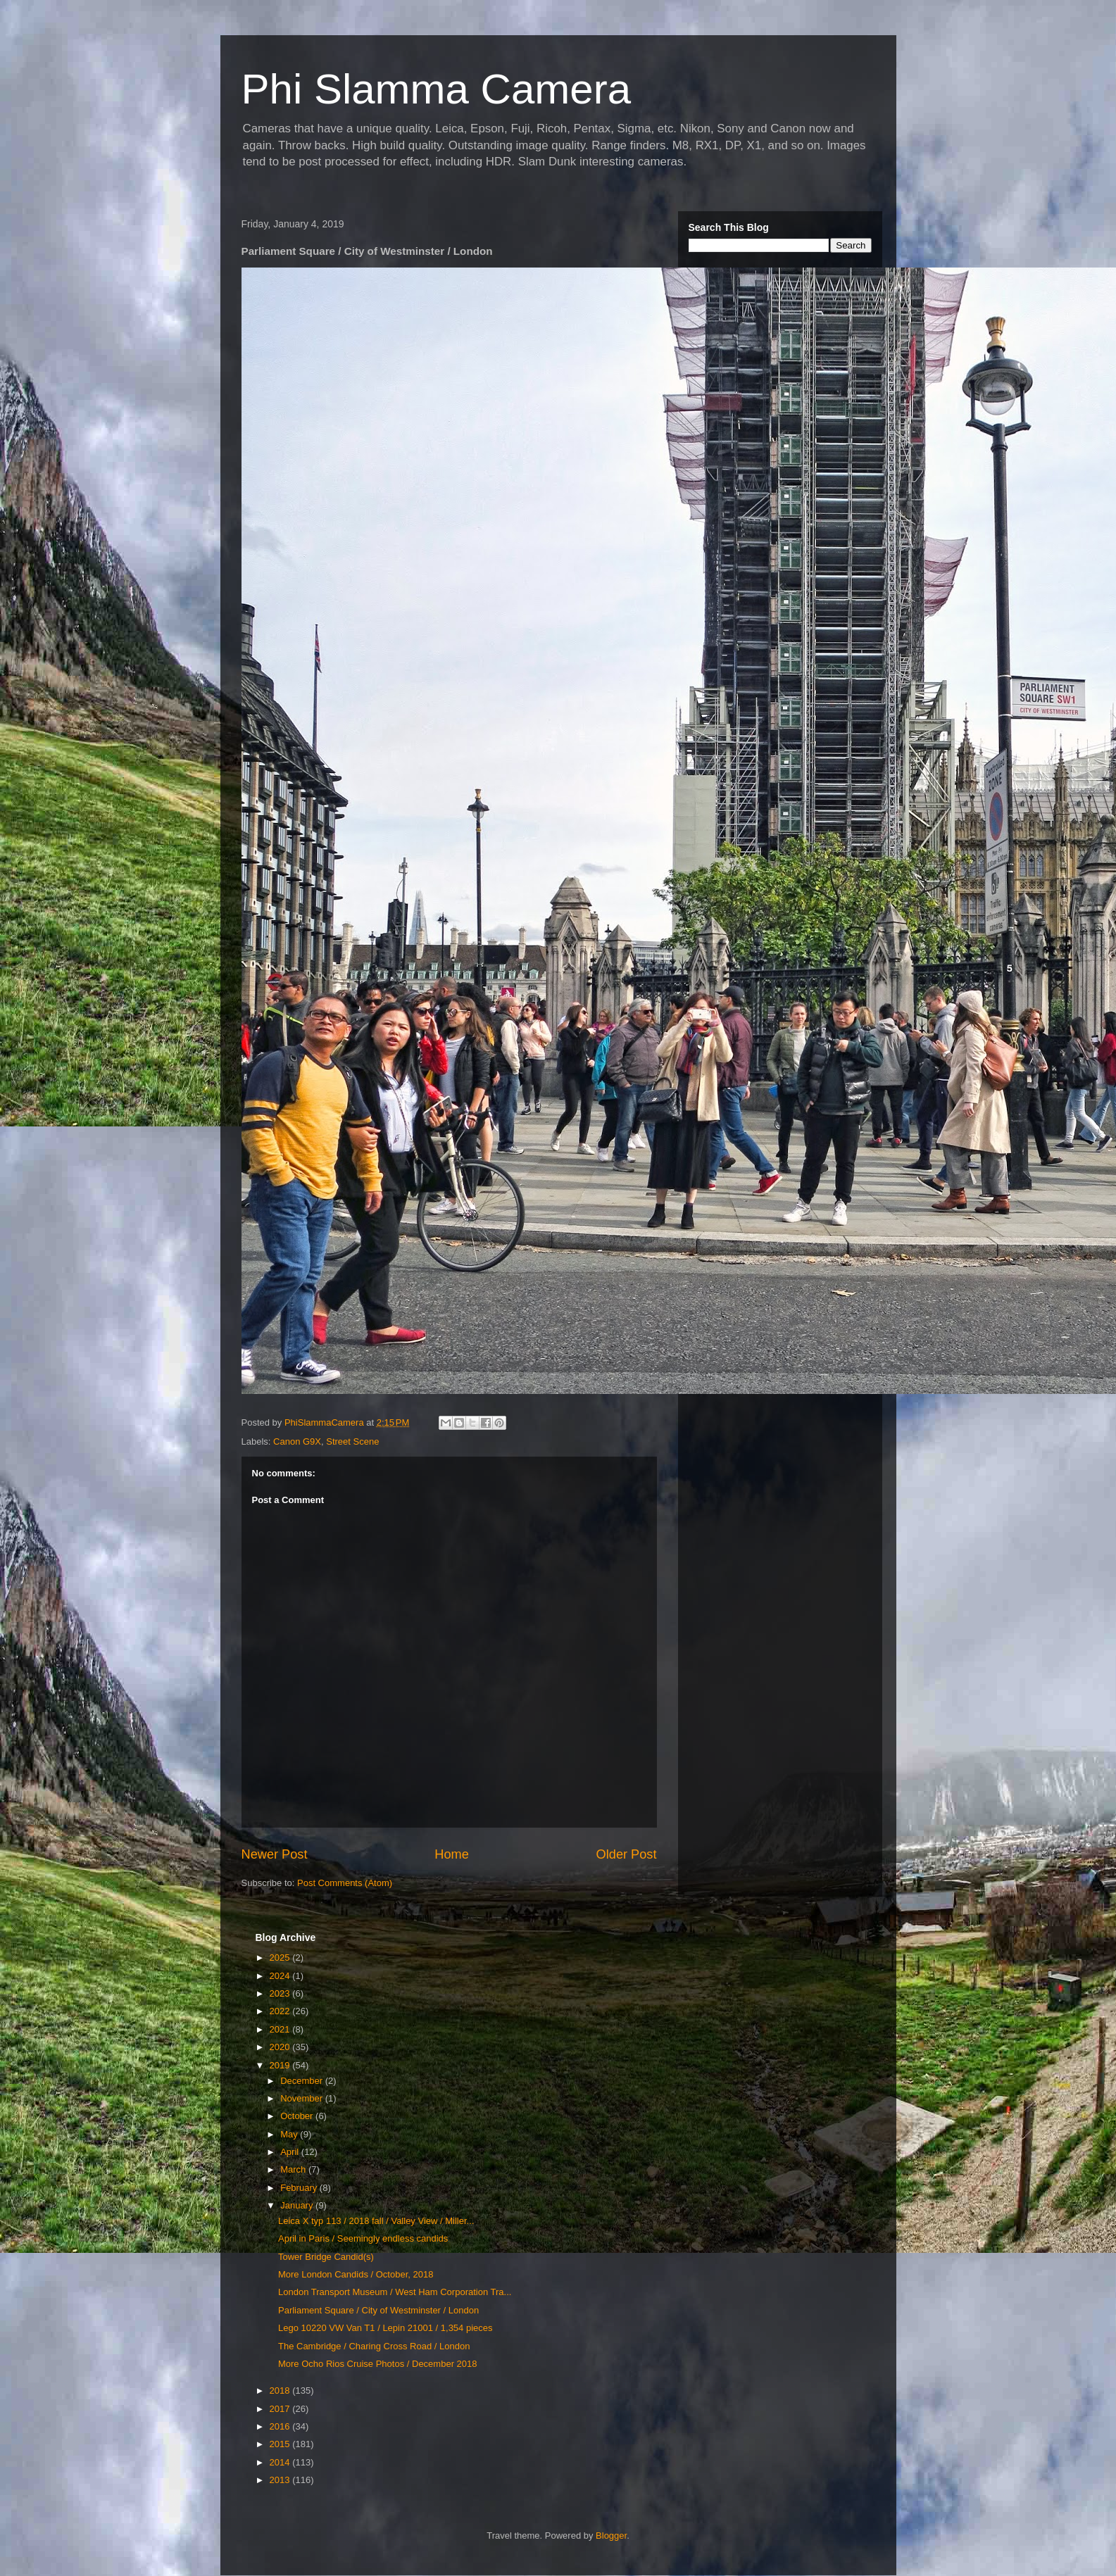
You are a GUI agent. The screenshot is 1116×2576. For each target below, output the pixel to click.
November (302, 2098)
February (300, 2187)
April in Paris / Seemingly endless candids (363, 2238)
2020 (281, 2047)
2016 (281, 2426)
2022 (281, 2011)
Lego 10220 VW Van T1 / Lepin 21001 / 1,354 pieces (385, 2328)
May (290, 2134)
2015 (281, 2444)
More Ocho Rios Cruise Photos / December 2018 (377, 2363)
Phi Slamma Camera (437, 89)
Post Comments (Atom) (344, 1883)
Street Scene (352, 1441)
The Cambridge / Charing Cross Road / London (374, 2346)
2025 (281, 1957)
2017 (281, 2409)
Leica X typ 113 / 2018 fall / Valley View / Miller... (376, 2221)
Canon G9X (297, 1441)
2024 (281, 1976)
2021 (281, 2029)
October (297, 2116)
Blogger (611, 2535)
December (302, 2080)
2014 (281, 2462)
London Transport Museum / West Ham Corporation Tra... (394, 2292)
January (297, 2205)
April (290, 2152)
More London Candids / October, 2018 (355, 2274)
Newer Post (275, 1854)
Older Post (626, 1854)
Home (451, 1854)
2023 (281, 1993)
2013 (281, 2480)
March (294, 2169)
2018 (281, 2390)
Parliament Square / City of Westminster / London (378, 2310)
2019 (281, 2065)
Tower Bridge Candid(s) (326, 2256)
